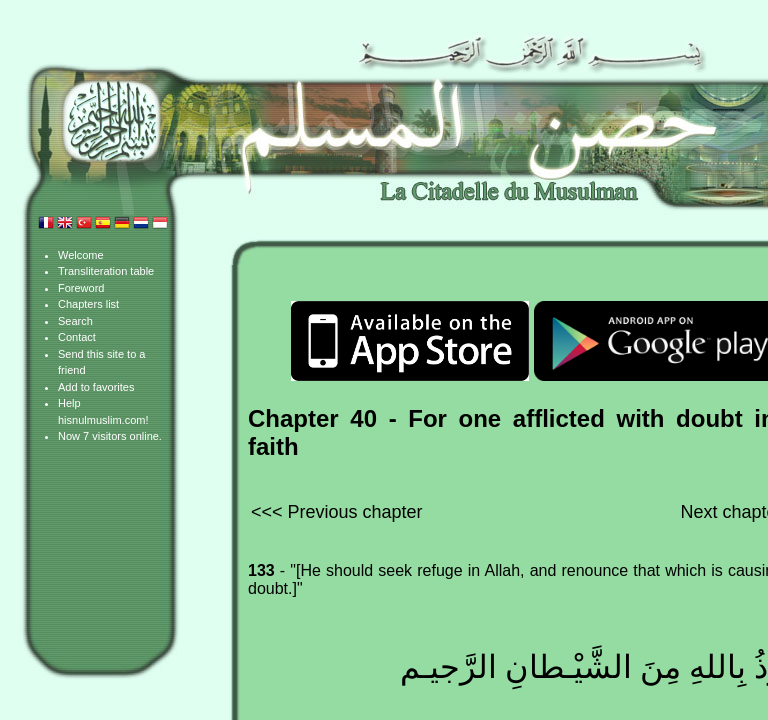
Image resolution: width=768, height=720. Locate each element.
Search (75, 321)
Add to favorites (96, 387)
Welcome (81, 255)
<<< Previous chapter (337, 512)
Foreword (81, 288)
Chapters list (88, 304)
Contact (77, 337)
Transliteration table (106, 271)
